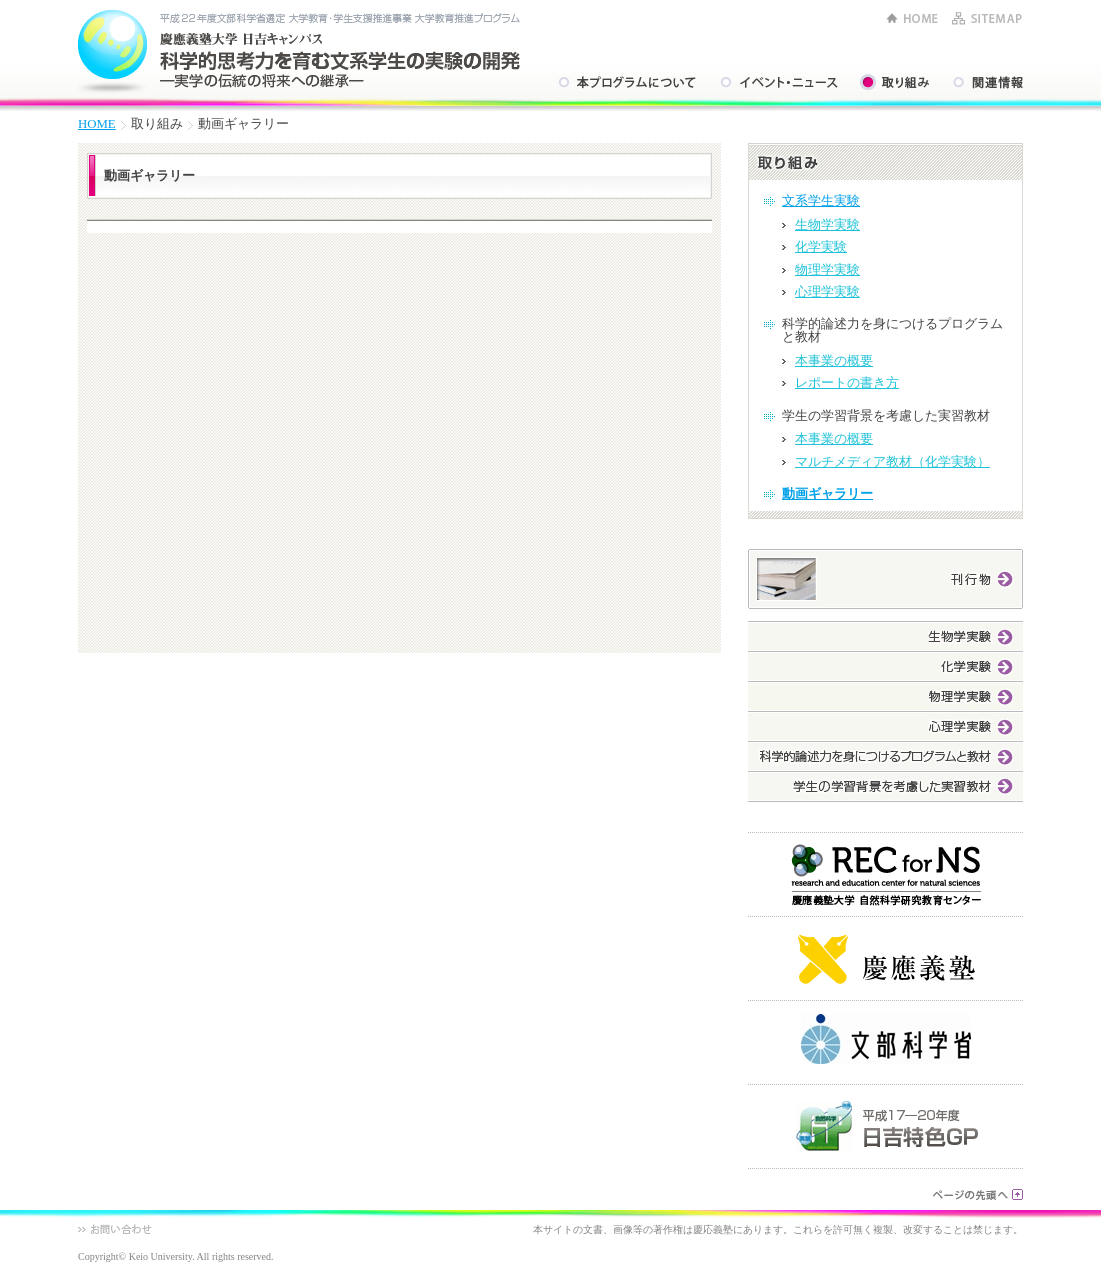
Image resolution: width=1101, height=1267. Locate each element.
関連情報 (986, 82)
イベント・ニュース (777, 82)
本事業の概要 (834, 361)
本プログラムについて (625, 82)
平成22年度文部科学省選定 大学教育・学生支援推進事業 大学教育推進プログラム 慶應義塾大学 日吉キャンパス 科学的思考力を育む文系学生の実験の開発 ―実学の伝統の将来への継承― (299, 49)
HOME (912, 18)
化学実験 (821, 247)
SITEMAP (987, 18)
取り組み (894, 82)
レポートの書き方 (847, 383)
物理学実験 (827, 270)
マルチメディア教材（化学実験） (892, 462)
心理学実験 (827, 292)
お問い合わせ (115, 1229)
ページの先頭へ (978, 1194)
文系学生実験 (821, 201)
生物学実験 (827, 225)
